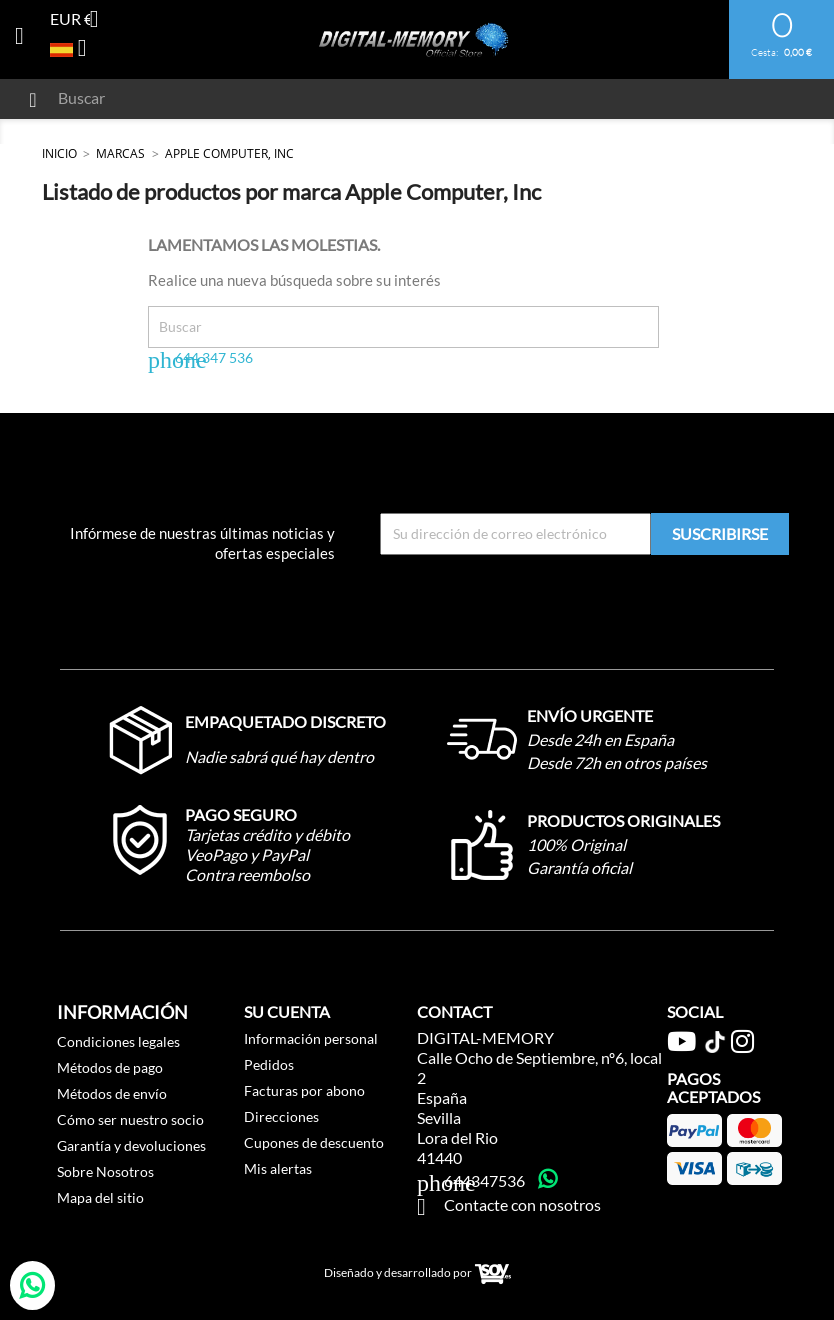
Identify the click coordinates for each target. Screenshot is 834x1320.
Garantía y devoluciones (131, 1145)
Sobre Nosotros (105, 1171)
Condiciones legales (118, 1041)
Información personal (311, 1038)
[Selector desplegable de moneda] (82, 21)
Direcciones (281, 1116)
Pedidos (269, 1064)
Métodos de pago (110, 1067)
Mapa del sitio (100, 1197)
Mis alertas (278, 1168)
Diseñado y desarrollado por (417, 1274)
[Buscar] (333, 98)
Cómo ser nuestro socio (130, 1119)
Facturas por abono (304, 1090)
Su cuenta (287, 1011)
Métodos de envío (112, 1093)
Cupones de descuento (314, 1142)
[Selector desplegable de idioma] (76, 50)
